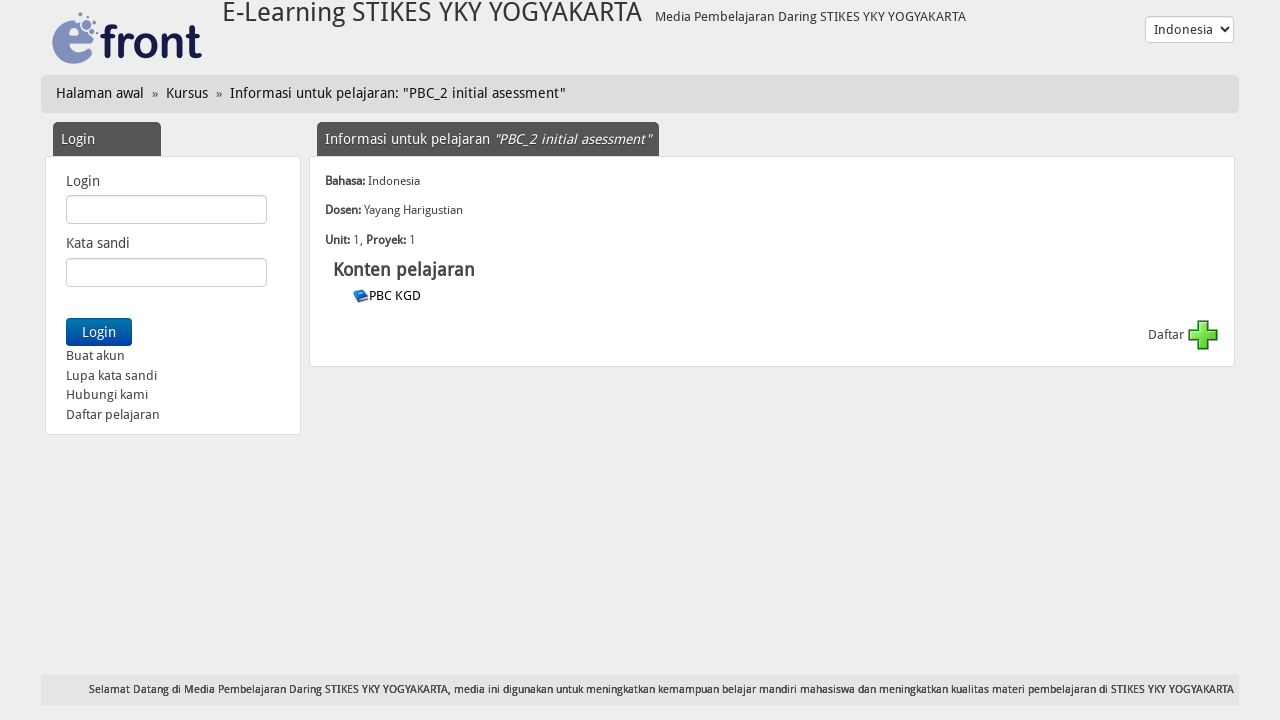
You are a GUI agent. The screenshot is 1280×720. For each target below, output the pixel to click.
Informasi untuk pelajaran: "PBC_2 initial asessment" (398, 93)
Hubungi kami (107, 394)
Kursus (187, 93)
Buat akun (95, 355)
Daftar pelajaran (113, 414)
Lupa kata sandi (111, 375)
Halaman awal (100, 93)
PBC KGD (396, 295)
